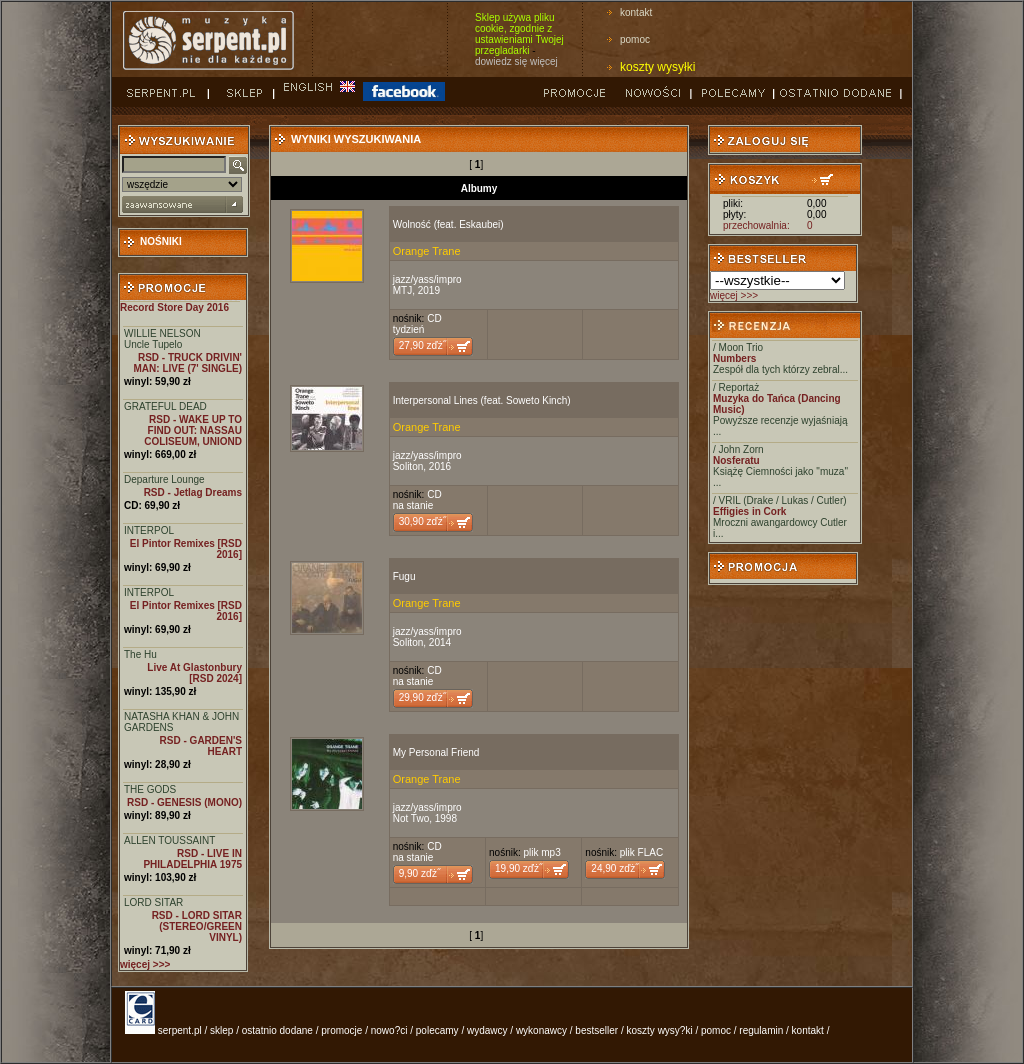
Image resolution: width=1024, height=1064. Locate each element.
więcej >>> (734, 295)
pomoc (635, 39)
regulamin (761, 1030)
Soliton (408, 466)
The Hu (140, 654)
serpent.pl (180, 1030)
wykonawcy (541, 1030)
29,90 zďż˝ (422, 697)
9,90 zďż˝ (420, 873)
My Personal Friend (436, 752)
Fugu (404, 576)
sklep (221, 1030)
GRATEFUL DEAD (165, 406)
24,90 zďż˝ (614, 868)
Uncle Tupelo (153, 344)
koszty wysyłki (657, 67)
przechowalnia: (756, 225)
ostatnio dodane (277, 1030)
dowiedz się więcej (516, 61)
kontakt (636, 12)
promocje (341, 1030)
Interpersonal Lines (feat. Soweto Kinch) (482, 400)
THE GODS (150, 789)
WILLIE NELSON (162, 333)
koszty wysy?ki (660, 1030)
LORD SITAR (153, 902)
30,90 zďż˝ (422, 521)
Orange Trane (427, 251)
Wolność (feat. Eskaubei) (448, 224)
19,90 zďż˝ (518, 868)
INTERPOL (149, 530)
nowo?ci (389, 1030)
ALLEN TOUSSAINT (169, 840)
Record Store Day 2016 (174, 307)
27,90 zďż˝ (422, 345)
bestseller (596, 1030)
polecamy (437, 1030)
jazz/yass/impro (427, 279)
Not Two (411, 818)
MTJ (402, 290)
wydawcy (487, 1030)
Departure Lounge (164, 479)
